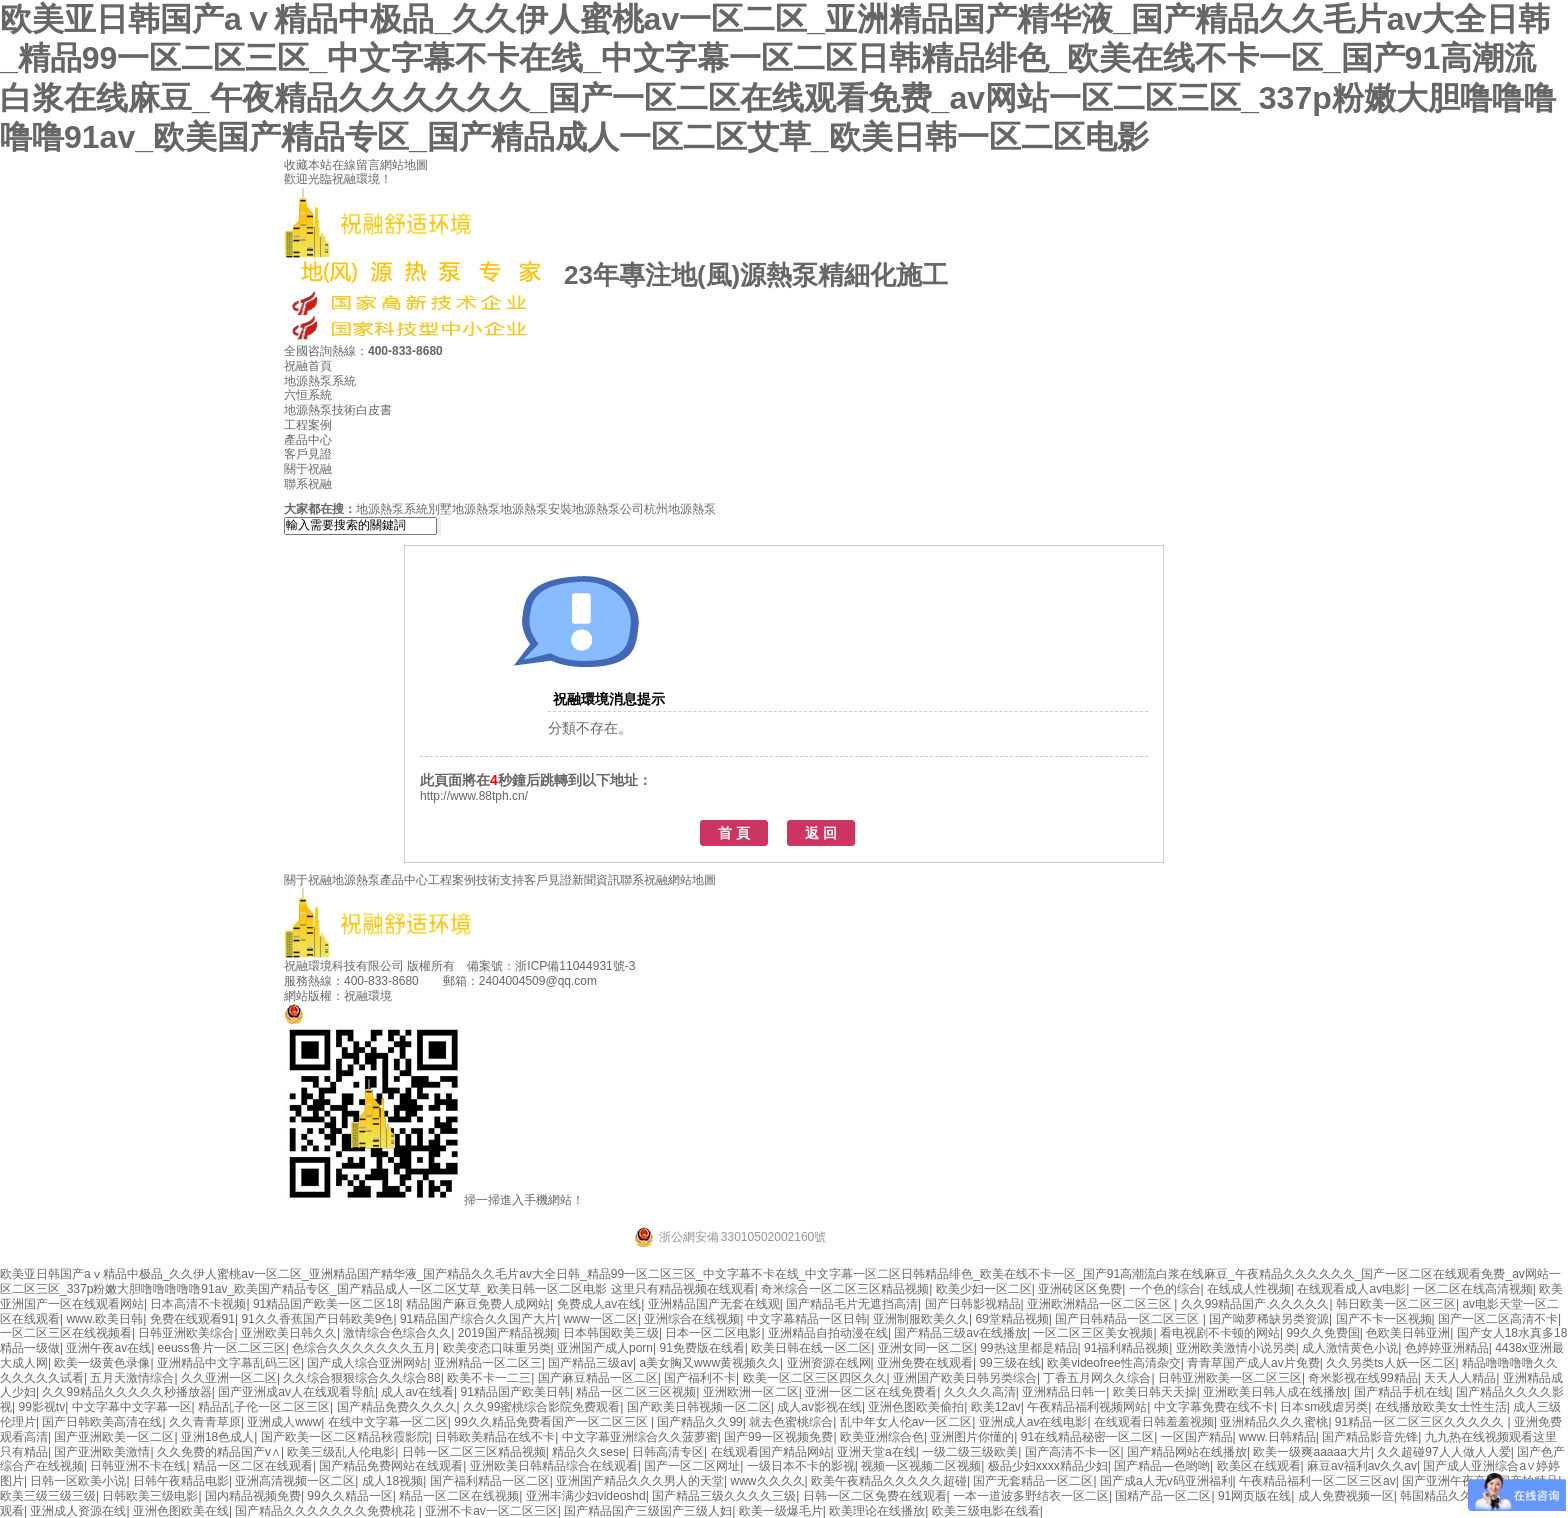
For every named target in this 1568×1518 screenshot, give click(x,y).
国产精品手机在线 (1402, 1392)
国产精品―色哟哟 (1162, 1466)
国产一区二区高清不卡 (1498, 1319)
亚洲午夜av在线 (108, 1348)
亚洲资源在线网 (829, 1363)
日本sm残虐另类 (1324, 1407)
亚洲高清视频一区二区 (295, 1481)
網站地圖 (404, 165)
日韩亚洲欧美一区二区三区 (1230, 1378)
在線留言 (356, 165)
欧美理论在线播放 (877, 1511)
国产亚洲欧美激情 (102, 1452)
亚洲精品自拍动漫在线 (828, 1333)
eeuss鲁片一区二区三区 (222, 1348)
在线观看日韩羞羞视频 (1154, 1422)
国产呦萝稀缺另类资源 (1269, 1319)
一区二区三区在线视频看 (66, 1333)
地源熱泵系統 (320, 381)
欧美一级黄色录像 (102, 1363)
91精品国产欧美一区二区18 (326, 1304)
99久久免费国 (1322, 1333)
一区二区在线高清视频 (1473, 1289)
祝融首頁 (308, 366)
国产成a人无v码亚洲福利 (1166, 1481)
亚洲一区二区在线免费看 (871, 1392)
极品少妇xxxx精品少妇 (1048, 1466)
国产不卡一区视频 (1384, 1319)
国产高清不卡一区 (1073, 1452)
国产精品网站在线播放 (1187, 1452)
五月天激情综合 (132, 1378)
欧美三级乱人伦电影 (341, 1452)
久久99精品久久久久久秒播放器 (126, 1392)
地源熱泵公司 (608, 509)
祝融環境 (368, 996)
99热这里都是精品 (1028, 1348)
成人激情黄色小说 (1350, 1348)
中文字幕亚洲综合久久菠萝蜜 (640, 1437)
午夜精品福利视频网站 (1087, 1407)
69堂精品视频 (1012, 1319)
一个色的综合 (1165, 1289)
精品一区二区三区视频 (636, 1392)
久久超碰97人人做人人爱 (1443, 1452)
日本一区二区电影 (713, 1333)
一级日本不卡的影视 (801, 1466)
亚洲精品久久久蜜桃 (1274, 1422)
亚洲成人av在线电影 (1033, 1422)
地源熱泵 (356, 880)
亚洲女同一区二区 (926, 1348)
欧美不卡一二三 (489, 1378)
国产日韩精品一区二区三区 (1128, 1319)
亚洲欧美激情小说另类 (1236, 1348)
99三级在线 (1009, 1363)
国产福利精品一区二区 (490, 1481)
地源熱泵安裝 (536, 509)
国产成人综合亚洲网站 (367, 1363)
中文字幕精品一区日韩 (807, 1319)
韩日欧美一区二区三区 (1396, 1304)
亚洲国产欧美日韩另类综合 (965, 1378)
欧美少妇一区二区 (984, 1289)
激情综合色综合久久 (397, 1333)
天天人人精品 (1460, 1378)
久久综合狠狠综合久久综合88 (361, 1378)
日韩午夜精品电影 (181, 1481)
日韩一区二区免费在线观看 (875, 1496)
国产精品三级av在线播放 (960, 1333)
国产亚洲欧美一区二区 (114, 1437)
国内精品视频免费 (253, 1496)
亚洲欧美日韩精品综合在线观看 (554, 1466)
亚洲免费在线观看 (925, 1363)
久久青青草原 (205, 1422)
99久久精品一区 (349, 1496)
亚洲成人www (284, 1422)
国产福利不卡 (700, 1378)
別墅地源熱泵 (464, 509)
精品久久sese (588, 1452)
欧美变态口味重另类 (497, 1348)
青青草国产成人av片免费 (1253, 1363)
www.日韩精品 (1277, 1437)
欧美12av (996, 1407)
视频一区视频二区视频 (921, 1466)
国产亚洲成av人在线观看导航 (296, 1392)
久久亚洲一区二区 (229, 1378)
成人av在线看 (417, 1392)
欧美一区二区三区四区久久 (815, 1378)
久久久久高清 (980, 1392)
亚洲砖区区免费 (1080, 1289)
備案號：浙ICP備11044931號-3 (551, 966)
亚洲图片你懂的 (972, 1437)
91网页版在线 (1254, 1496)
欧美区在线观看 (1259, 1466)
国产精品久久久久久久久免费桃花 (326, 1511)
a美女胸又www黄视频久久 (709, 1363)
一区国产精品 (1197, 1437)
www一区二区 (601, 1319)
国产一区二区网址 (692, 1466)
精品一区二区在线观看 (253, 1466)
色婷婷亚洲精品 (1447, 1348)
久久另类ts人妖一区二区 (1390, 1363)
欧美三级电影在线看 (986, 1511)
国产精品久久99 (699, 1422)
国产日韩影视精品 (973, 1304)
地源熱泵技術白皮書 (338, 410)
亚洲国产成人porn (605, 1348)
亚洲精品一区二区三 (488, 1363)
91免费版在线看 (701, 1348)
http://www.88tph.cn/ (474, 796)
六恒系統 (308, 395)
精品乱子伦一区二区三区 (264, 1407)
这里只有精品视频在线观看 (683, 1289)
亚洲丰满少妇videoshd (586, 1496)
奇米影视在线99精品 (1362, 1378)
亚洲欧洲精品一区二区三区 (1100, 1304)
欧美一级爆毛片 (781, 1511)
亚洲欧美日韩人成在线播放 (1275, 1392)
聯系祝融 (308, 484)
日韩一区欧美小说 (78, 1481)
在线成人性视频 (1249, 1289)
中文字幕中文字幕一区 (132, 1407)
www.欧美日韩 (104, 1319)
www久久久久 (768, 1481)
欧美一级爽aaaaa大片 (1311, 1452)
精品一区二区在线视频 (459, 1496)
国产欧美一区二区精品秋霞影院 (345, 1437)
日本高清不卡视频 (198, 1304)
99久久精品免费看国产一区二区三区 (552, 1422)
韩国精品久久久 (1442, 1496)
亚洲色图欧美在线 (181, 1511)
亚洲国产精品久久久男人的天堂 (640, 1481)
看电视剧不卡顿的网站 (1220, 1333)
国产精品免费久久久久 (397, 1407)
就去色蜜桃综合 (791, 1422)
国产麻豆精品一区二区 (598, 1378)
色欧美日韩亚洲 (1408, 1333)
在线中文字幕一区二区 (388, 1422)
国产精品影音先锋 (1370, 1437)
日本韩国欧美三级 (611, 1333)
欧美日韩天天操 (1155, 1392)
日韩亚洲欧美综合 (186, 1333)
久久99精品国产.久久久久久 (1255, 1304)
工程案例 (308, 425)
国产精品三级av (590, 1363)
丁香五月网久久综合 (1097, 1378)
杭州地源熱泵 (680, 509)
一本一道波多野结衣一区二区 (1031, 1496)
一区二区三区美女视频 (1093, 1333)
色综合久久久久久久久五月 (364, 1348)
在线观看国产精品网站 (771, 1452)
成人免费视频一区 (1346, 1496)
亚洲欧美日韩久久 (289, 1333)
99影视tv (41, 1407)
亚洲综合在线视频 (692, 1319)
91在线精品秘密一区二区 (1087, 1437)
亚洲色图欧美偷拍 (916, 1407)
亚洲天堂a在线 (876, 1452)
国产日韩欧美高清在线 (102, 1422)
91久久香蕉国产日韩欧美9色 (317, 1319)
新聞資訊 (596, 880)
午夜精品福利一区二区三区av (1317, 1481)
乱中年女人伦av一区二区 (906, 1422)
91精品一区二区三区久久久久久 (1421, 1422)
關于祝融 (308, 469)
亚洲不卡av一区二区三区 (491, 1511)
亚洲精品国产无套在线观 (714, 1304)
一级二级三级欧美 (970, 1452)
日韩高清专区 (668, 1452)
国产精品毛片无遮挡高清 (852, 1304)
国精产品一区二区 (1163, 1496)
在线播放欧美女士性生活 (1441, 1407)
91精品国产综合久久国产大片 (478, 1319)
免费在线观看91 (192, 1319)
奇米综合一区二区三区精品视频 (845, 1289)
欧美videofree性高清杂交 (1113, 1363)
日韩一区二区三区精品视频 (474, 1452)
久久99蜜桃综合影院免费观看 (541, 1407)
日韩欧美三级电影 (150, 1496)
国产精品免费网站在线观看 (391, 1466)
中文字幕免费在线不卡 (1214, 1407)
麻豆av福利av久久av (1362, 1466)
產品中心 (308, 440)
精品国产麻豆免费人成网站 (478, 1304)
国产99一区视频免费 (778, 1437)
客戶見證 (308, 454)
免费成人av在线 (599, 1304)
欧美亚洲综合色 (882, 1437)
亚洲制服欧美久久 (921, 1319)
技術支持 (500, 880)
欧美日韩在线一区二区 (811, 1348)
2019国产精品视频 (507, 1333)
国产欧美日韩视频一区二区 (699, 1407)
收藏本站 (308, 165)
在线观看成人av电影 (1351, 1289)
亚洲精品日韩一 (1064, 1392)
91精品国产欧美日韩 (515, 1392)
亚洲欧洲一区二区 (751, 1392)
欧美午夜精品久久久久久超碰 (889, 1481)
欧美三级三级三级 (48, 1496)
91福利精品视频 (1126, 1348)
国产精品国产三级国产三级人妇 (648, 1511)
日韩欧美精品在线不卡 (495, 1437)
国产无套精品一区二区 (1033, 1481)
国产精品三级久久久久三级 (724, 1496)
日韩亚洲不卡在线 (138, 1466)
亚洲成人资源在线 (78, 1511)
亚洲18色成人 (217, 1437)
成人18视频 (392, 1481)
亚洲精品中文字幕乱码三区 (229, 1363)
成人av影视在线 (819, 1407)
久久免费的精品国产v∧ (219, 1452)
